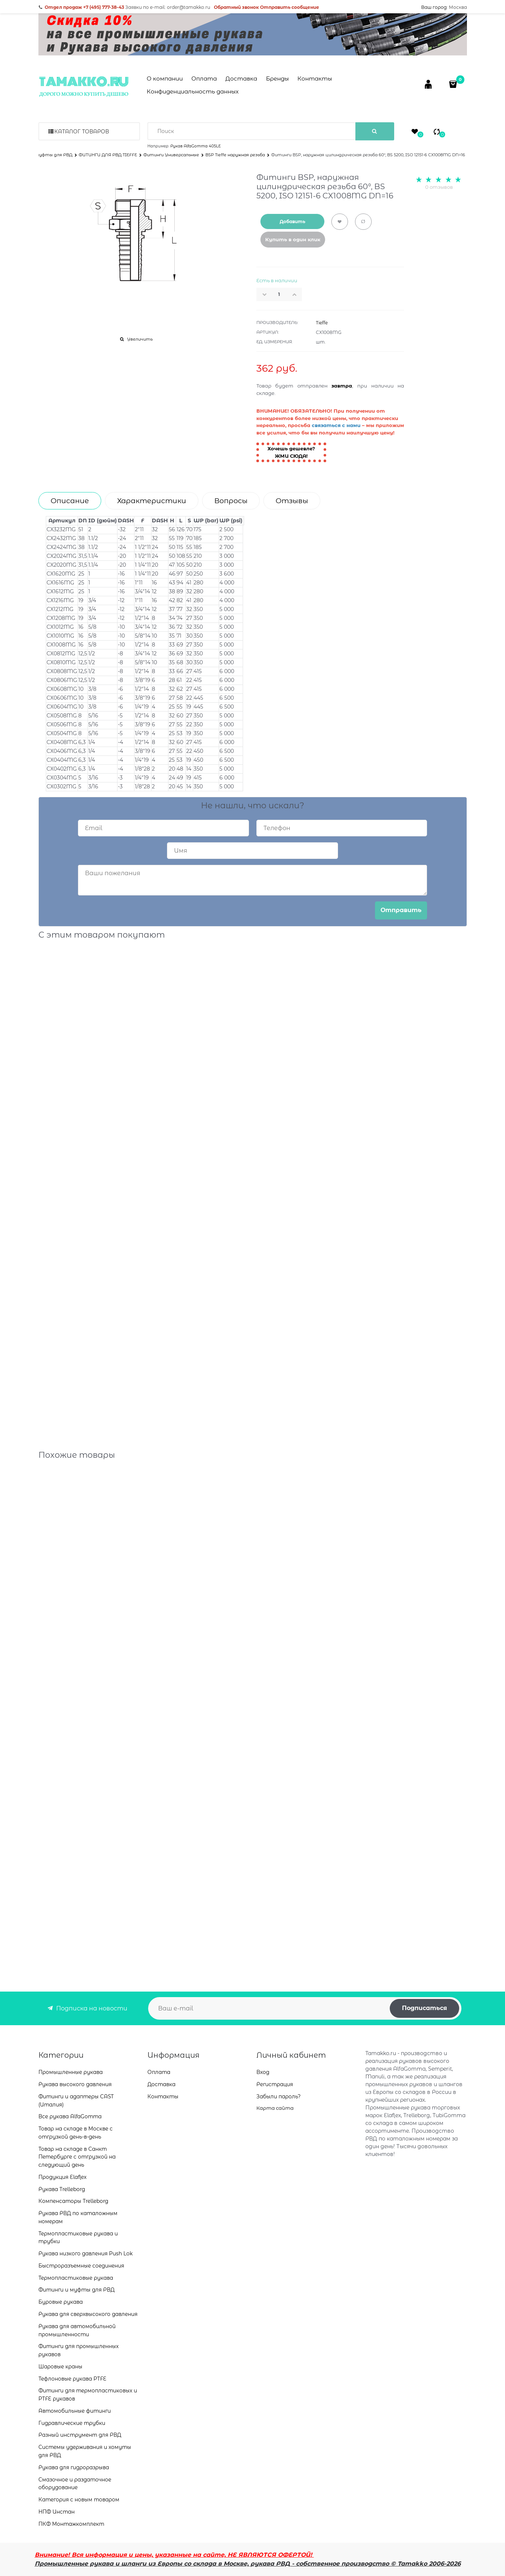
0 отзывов (439, 187)
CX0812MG (61, 653)
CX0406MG (62, 751)
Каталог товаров (81, 131)
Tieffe (322, 322)
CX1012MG (60, 627)
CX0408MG (62, 742)
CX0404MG (62, 760)
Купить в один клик (292, 239)
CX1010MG (60, 635)
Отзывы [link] (292, 500)
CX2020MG (61, 565)
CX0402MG (62, 768)
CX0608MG (62, 689)
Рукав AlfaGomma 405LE (195, 146)
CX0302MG (61, 786)
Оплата (204, 78)
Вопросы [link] (231, 500)
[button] (296, 294)
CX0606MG (62, 698)
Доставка (241, 78)
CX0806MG (62, 680)
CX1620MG (61, 573)
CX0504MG (62, 733)
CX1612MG (60, 591)
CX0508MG (62, 715)
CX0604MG (62, 706)
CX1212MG (60, 609)
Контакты (314, 78)
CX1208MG (61, 618)
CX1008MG (61, 644)
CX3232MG (61, 529)
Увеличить (140, 339)
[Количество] (278, 294)
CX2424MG (61, 547)
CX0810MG (61, 662)
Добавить (292, 221)
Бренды (277, 78)
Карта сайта (275, 2108)
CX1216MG (60, 600)
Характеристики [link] (151, 500)
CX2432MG (61, 538)
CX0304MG (62, 777)
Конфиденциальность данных (193, 91)
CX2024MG (61, 556)
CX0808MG (62, 671)
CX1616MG (60, 582)
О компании (165, 78)
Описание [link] (70, 500)
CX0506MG (62, 724)
